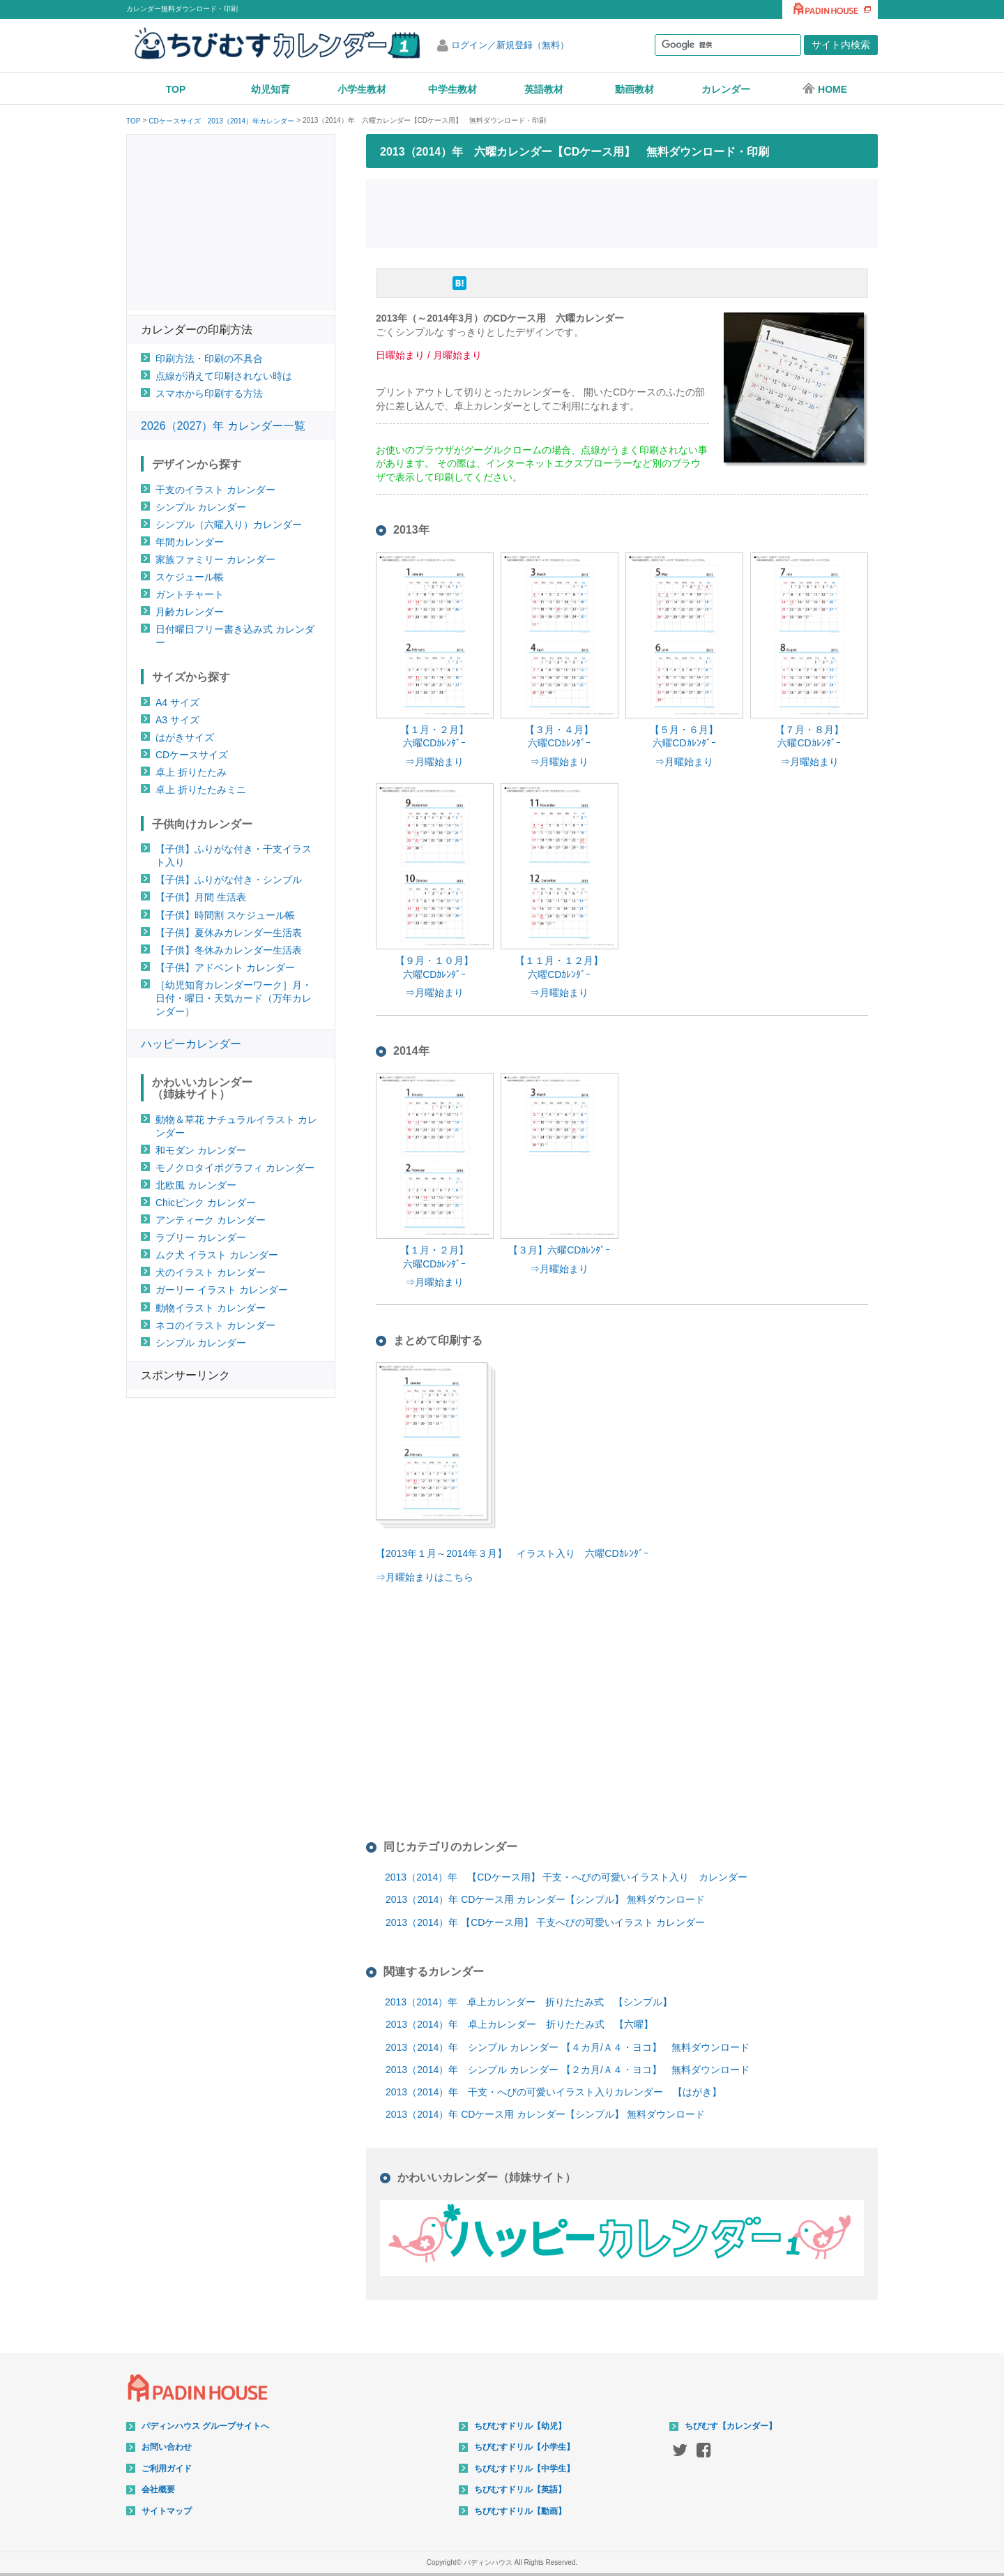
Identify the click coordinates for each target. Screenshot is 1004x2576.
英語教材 (543, 89)
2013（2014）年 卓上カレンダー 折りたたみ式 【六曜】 (519, 2024)
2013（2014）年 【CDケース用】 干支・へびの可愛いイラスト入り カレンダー (566, 1877)
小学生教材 (361, 89)
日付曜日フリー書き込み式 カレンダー (234, 636)
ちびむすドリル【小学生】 (524, 2447)
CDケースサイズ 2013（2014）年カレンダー (221, 121)
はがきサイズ (184, 737)
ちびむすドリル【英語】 (520, 2489)
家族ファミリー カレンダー (215, 559)
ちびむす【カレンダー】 (731, 2426)
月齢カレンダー (189, 611)
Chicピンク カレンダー (205, 1202)
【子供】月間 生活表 (200, 897)
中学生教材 (452, 89)
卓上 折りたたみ (191, 772)
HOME (824, 88)
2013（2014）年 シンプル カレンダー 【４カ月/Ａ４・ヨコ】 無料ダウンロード (568, 2047)
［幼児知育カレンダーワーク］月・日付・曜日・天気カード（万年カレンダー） (233, 998)
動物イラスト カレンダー (210, 1307)
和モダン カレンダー (200, 1150)
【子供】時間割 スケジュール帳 (225, 915)
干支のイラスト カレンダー (215, 489)
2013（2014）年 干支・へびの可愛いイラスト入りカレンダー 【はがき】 (554, 2091)
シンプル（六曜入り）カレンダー (228, 524)
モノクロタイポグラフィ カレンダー (234, 1167)
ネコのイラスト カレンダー (215, 1325)
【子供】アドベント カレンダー (225, 967)
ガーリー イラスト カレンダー (221, 1289)
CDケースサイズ (191, 754)
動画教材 (634, 89)
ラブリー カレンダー (200, 1237)
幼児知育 (270, 89)
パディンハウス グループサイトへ (205, 2426)
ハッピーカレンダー (191, 1044)
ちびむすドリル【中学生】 (524, 2468)
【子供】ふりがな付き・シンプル (228, 879)
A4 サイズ (177, 702)
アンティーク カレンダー (210, 1220)
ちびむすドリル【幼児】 (520, 2426)
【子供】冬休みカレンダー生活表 (228, 950)
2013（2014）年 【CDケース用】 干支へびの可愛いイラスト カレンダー (545, 1922)
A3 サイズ (177, 719)
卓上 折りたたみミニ (200, 789)
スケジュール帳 (189, 576)
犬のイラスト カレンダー (210, 1272)
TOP (176, 89)
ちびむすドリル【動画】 (520, 2511)
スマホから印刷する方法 (209, 393)
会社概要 (158, 2489)
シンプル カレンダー (200, 507)
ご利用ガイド (167, 2468)
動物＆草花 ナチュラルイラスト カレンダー (236, 1126)
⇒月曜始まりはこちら (424, 1577)
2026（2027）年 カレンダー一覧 (223, 426)
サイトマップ (167, 2511)
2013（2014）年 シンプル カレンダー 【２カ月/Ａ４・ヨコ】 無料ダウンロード (568, 2069)
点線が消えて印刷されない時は (223, 376)
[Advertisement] (622, 212)
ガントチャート (189, 594)
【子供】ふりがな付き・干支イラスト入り (233, 855)
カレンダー (725, 89)
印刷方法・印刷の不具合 (209, 358)
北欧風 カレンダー (195, 1185)
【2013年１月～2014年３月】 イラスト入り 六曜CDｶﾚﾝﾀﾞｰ (512, 1553)
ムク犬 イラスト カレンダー (216, 1254)
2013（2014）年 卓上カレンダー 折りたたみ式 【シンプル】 (528, 2002)
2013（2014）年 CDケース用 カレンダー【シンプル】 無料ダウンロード (545, 1899)
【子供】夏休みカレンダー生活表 (228, 932)
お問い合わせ (167, 2447)
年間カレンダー (189, 542)
